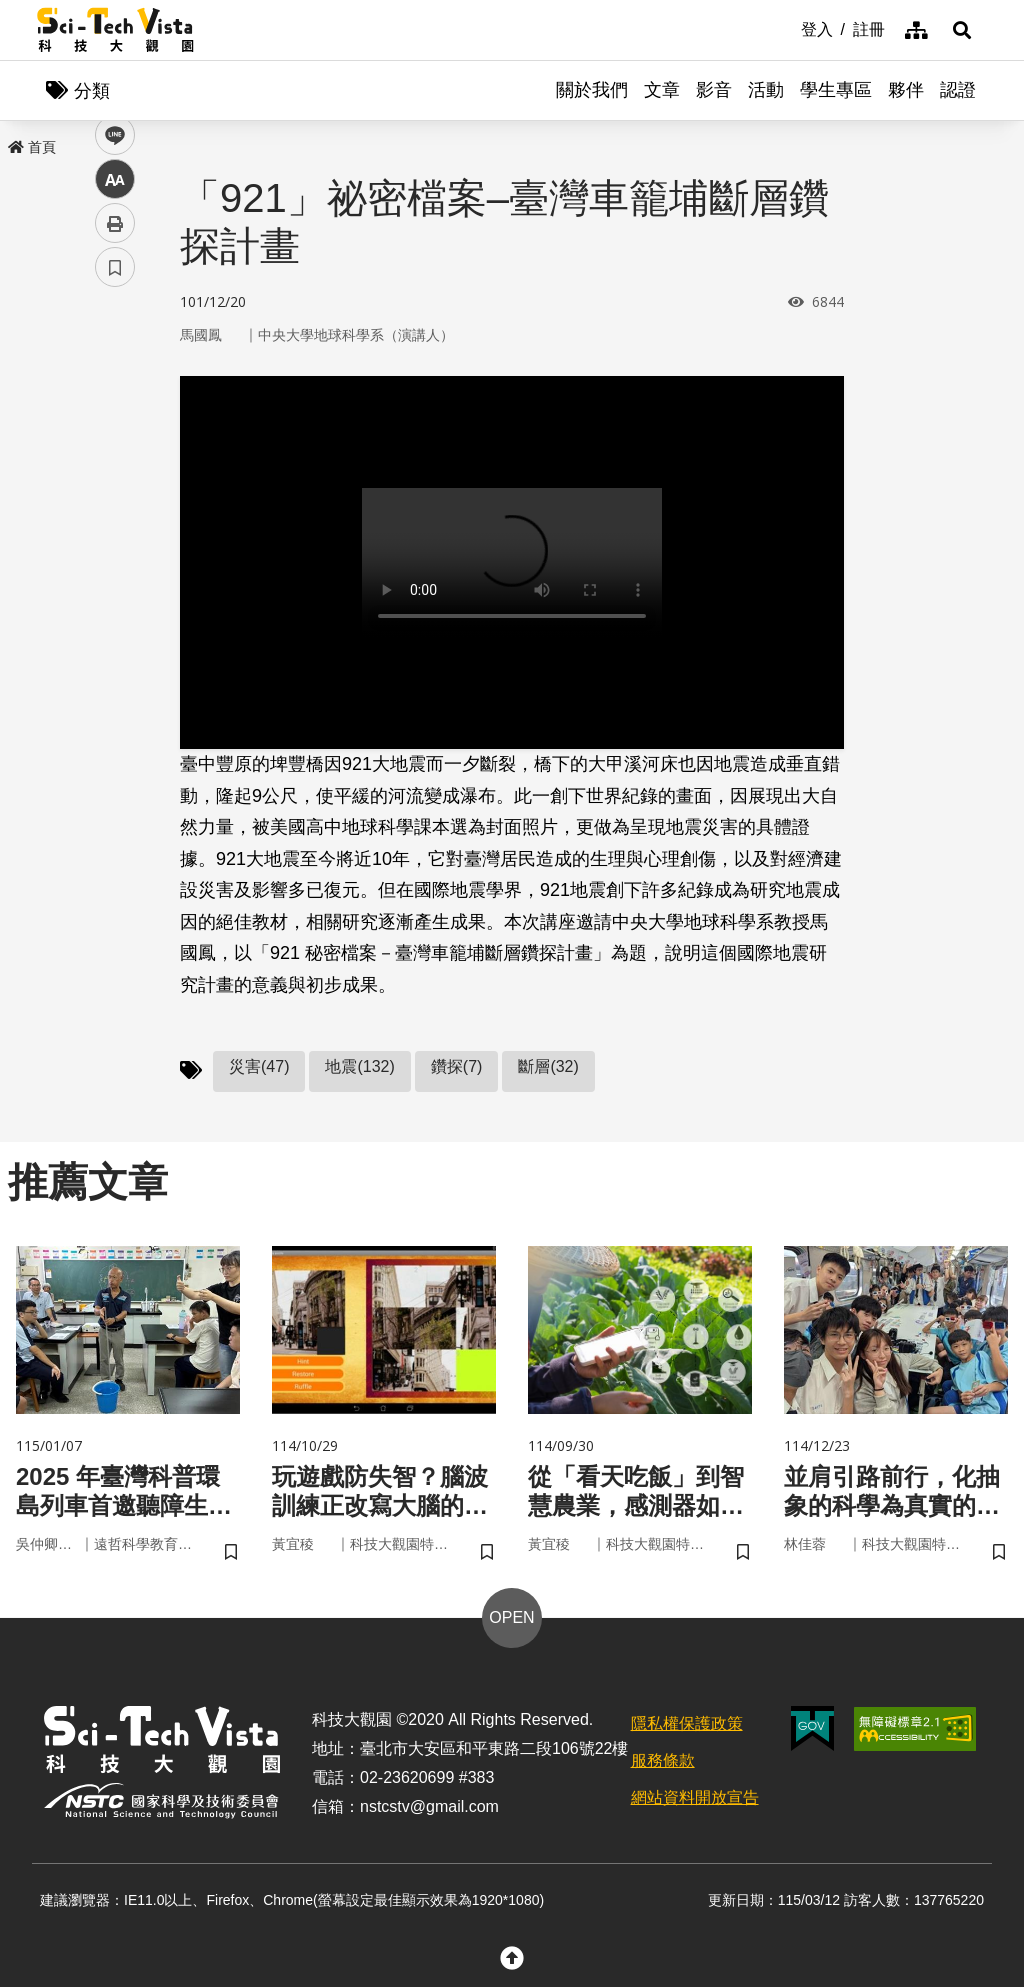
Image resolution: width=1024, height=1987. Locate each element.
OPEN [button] (511, 1617)
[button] (962, 30)
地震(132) (359, 1066)
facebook (115, 382)
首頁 (32, 147)
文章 (662, 90)
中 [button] (115, 514)
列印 (115, 558)
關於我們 (592, 90)
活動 (766, 90)
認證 (958, 90)
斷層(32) (548, 1066)
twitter (115, 426)
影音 (714, 90)
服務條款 (663, 1760)
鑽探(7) (457, 1066)
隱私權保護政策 (687, 1723)
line (108, 470)
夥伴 (906, 90)
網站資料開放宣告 (695, 1797)
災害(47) (259, 1066)
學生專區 (836, 90)
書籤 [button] (115, 602)
